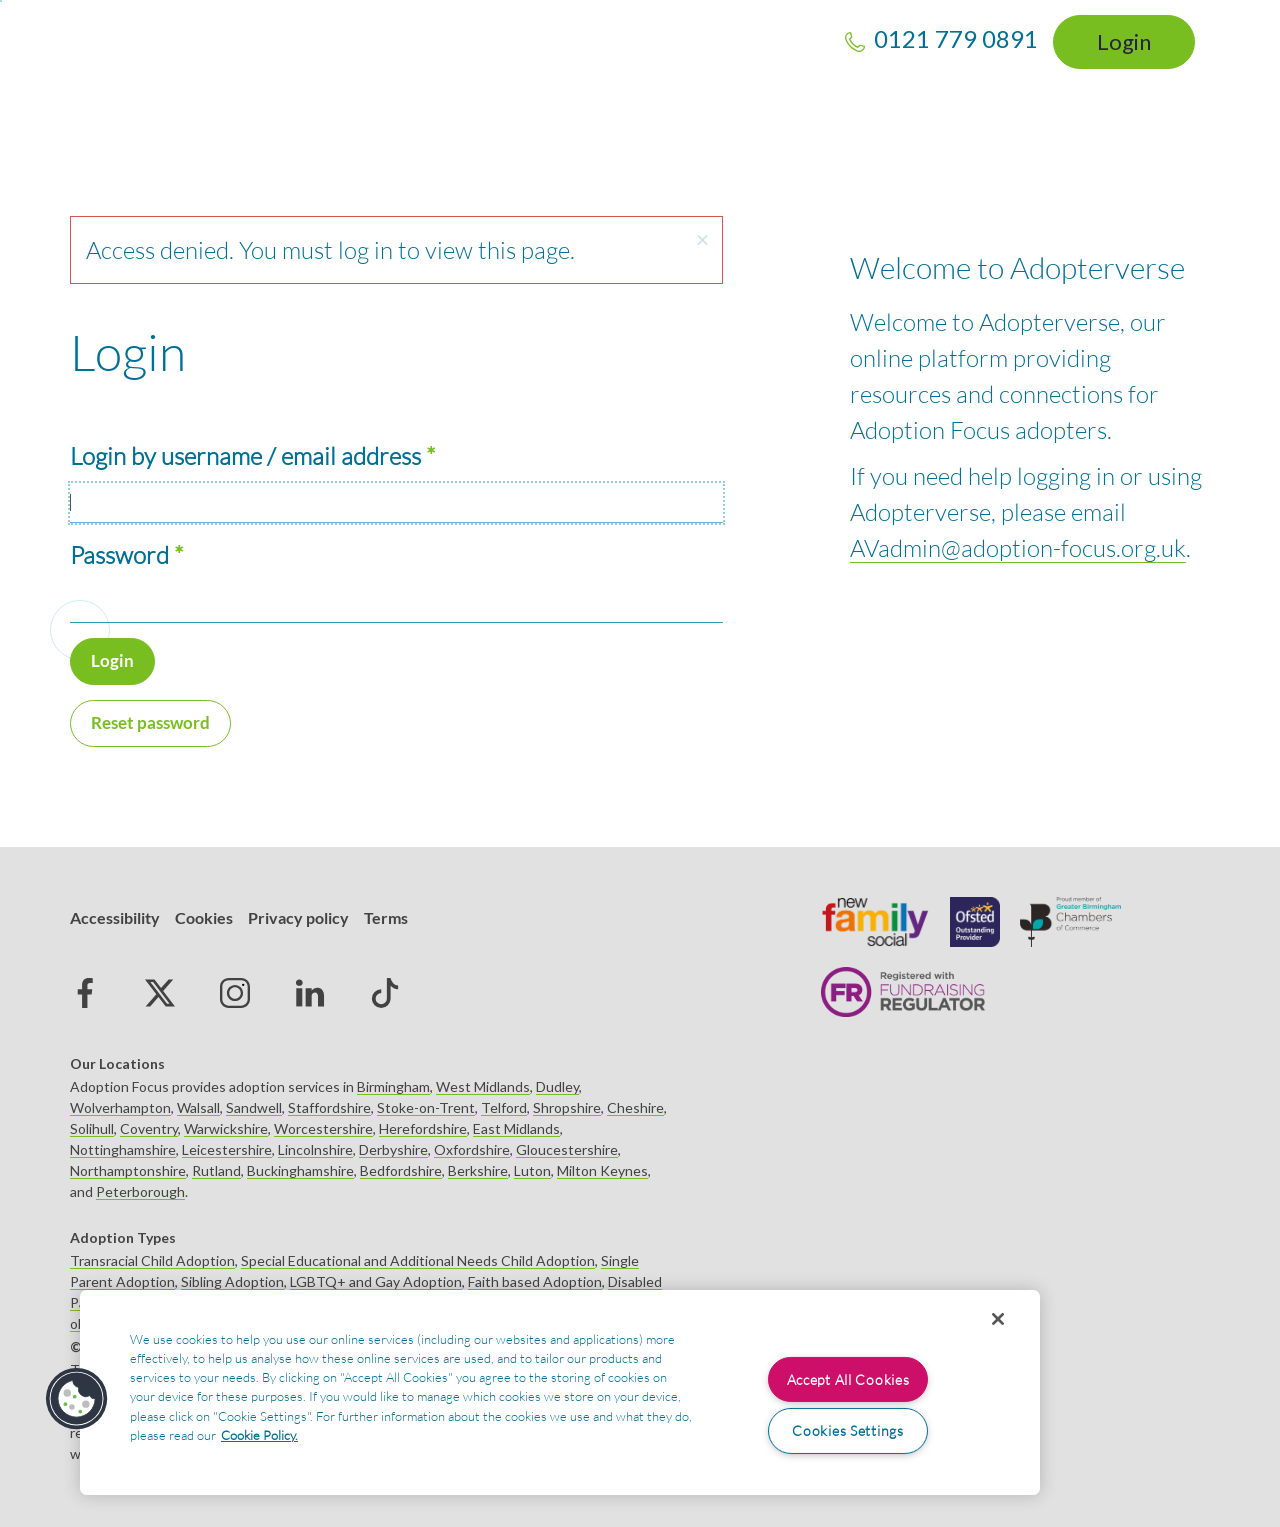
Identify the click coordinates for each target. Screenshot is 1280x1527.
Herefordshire (423, 1128)
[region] (560, 1392)
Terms (386, 917)
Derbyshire (393, 1149)
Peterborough (140, 1191)
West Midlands (483, 1086)
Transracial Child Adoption (152, 1260)
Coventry (149, 1128)
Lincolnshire (315, 1149)
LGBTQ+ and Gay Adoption (376, 1281)
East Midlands (516, 1128)
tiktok (385, 993)
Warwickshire (226, 1128)
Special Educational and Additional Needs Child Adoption (418, 1260)
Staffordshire (329, 1107)
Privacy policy (298, 917)
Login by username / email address (245, 456)
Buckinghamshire (300, 1170)
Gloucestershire (567, 1149)
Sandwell (254, 1107)
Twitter (160, 993)
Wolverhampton (120, 1107)
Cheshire (635, 1107)
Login (1124, 41)
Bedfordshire (401, 1170)
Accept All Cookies (848, 1379)
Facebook (85, 993)
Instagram (235, 993)
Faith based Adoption (535, 1281)
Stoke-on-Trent (426, 1107)
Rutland (216, 1170)
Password (119, 555)
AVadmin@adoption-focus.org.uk (1018, 548)
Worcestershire (323, 1128)
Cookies (204, 917)
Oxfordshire (472, 1149)
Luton (532, 1170)
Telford (504, 1107)
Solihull (92, 1128)
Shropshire (567, 1107)
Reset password (150, 722)
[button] (702, 240)
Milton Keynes (602, 1170)
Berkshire (478, 1170)
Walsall (198, 1107)
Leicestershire (227, 1149)
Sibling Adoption (232, 1281)
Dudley (557, 1086)
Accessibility (115, 917)
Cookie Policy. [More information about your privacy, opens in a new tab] (259, 1435)
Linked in (310, 993)
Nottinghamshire (123, 1149)
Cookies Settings (848, 1430)
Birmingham (393, 1086)
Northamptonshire (128, 1170)
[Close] (998, 1319)
